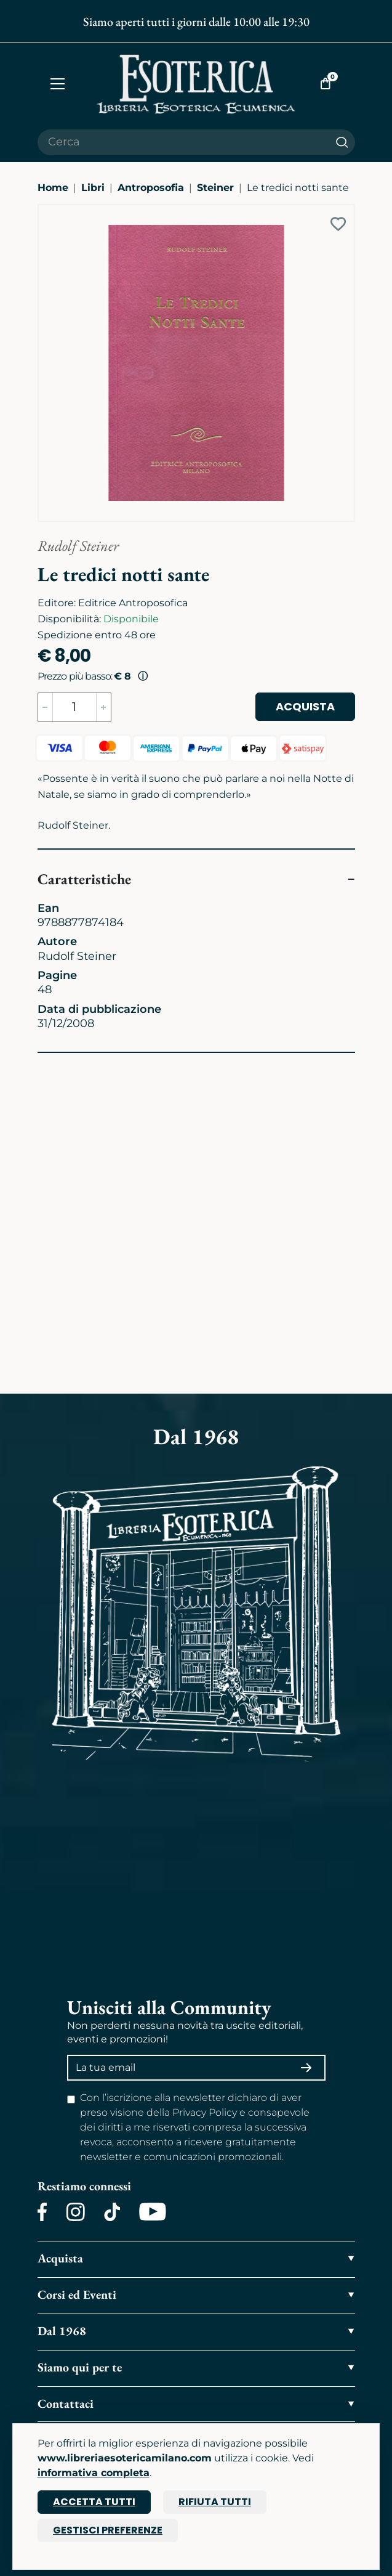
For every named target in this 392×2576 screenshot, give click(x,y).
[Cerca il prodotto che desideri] (183, 142)
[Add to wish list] (338, 224)
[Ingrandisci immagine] (44, 210)
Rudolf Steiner (78, 545)
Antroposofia (151, 187)
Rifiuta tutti (214, 2502)
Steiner (215, 187)
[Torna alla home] (196, 83)
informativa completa (94, 2473)
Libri (93, 187)
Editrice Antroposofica (133, 603)
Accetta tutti (94, 2502)
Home (53, 187)
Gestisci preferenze (107, 2530)
